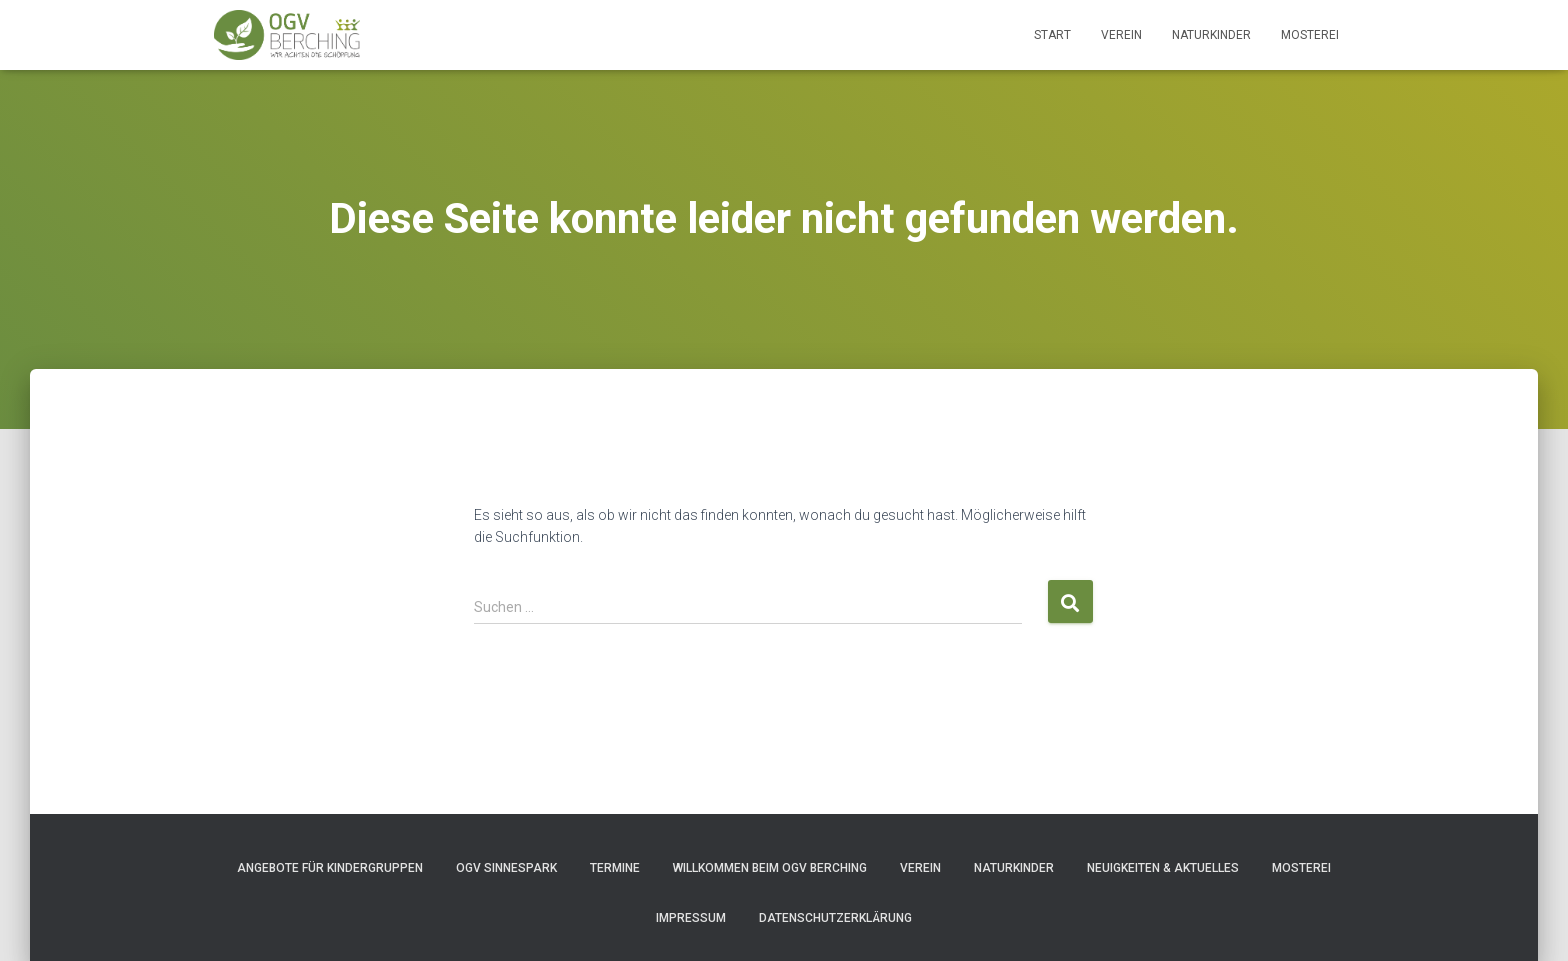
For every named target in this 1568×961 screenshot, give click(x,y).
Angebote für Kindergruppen (330, 868)
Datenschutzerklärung (835, 918)
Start (1052, 35)
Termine (615, 868)
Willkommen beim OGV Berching (770, 868)
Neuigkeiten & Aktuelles (1163, 868)
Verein (1121, 35)
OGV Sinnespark (506, 868)
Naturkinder (1211, 35)
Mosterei (1310, 35)
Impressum (691, 918)
